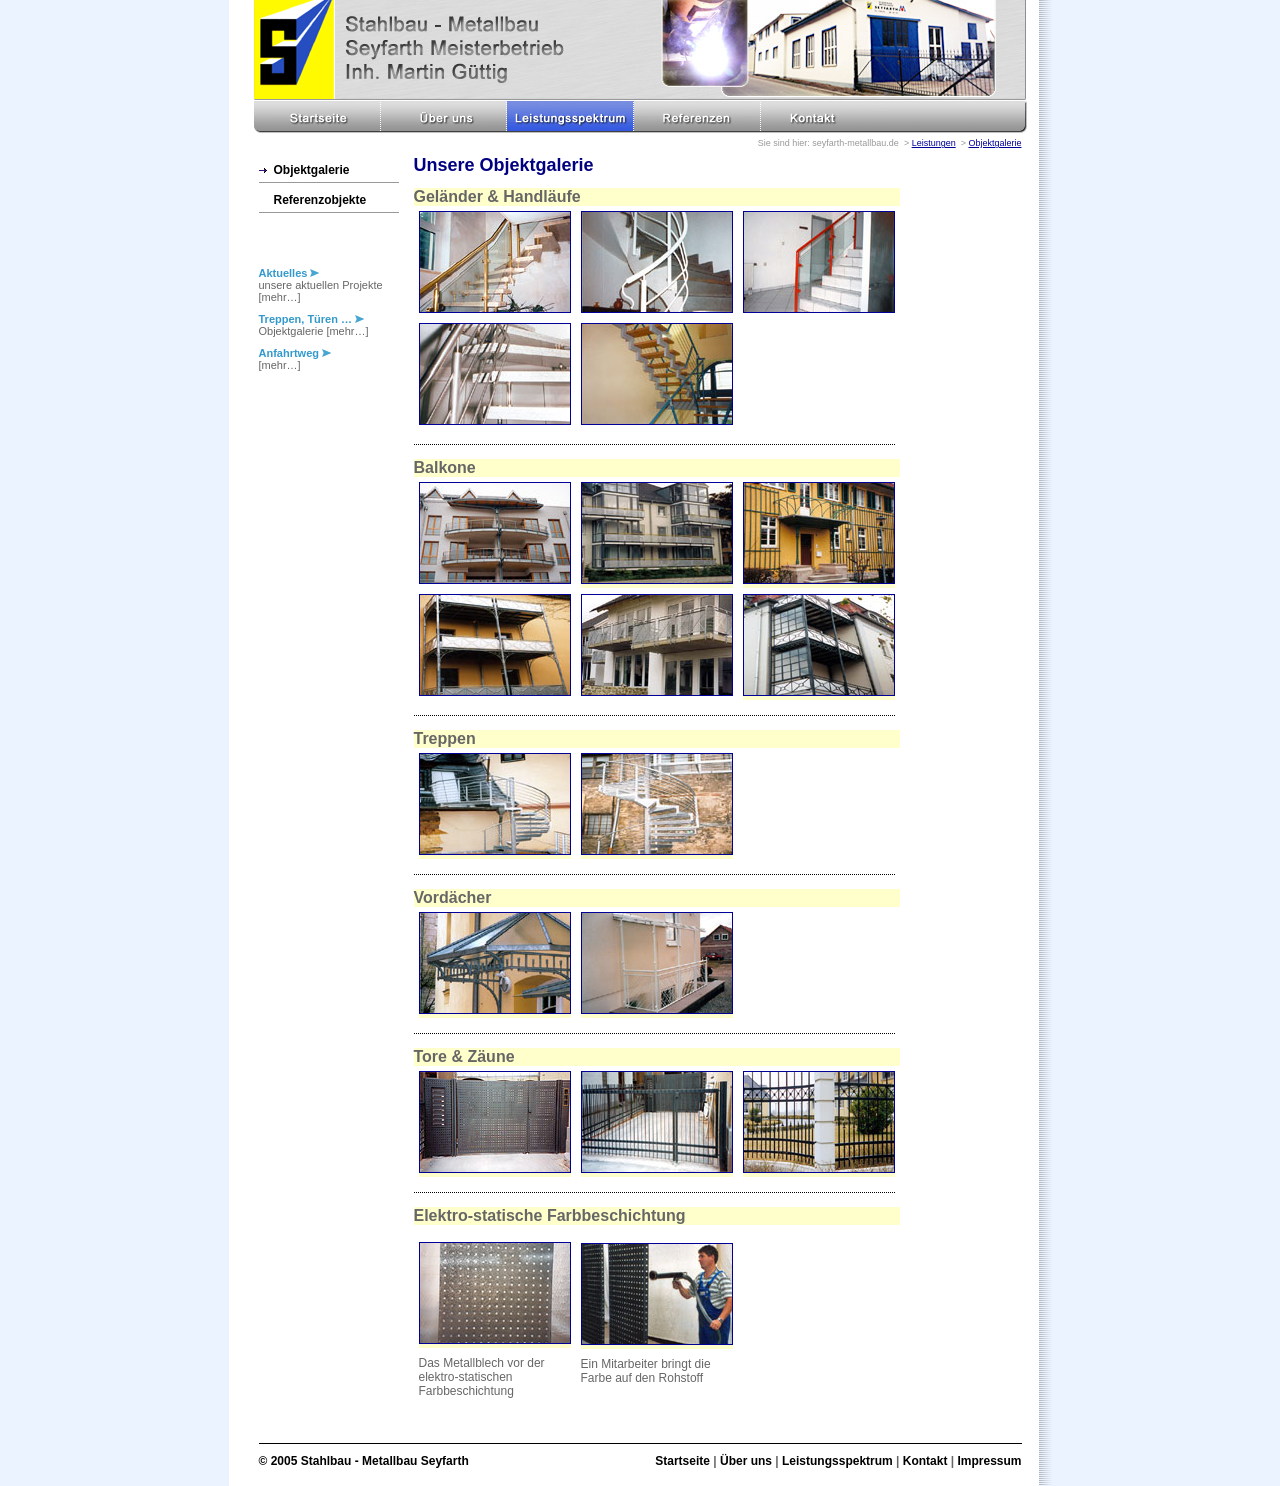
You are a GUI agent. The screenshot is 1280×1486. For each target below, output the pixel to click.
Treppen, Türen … (312, 319)
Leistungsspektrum (837, 1461)
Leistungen (934, 143)
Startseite (682, 1461)
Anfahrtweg (295, 353)
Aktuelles (289, 273)
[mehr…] (280, 297)
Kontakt (925, 1461)
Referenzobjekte (320, 200)
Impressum (989, 1461)
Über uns (746, 1461)
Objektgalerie (994, 143)
